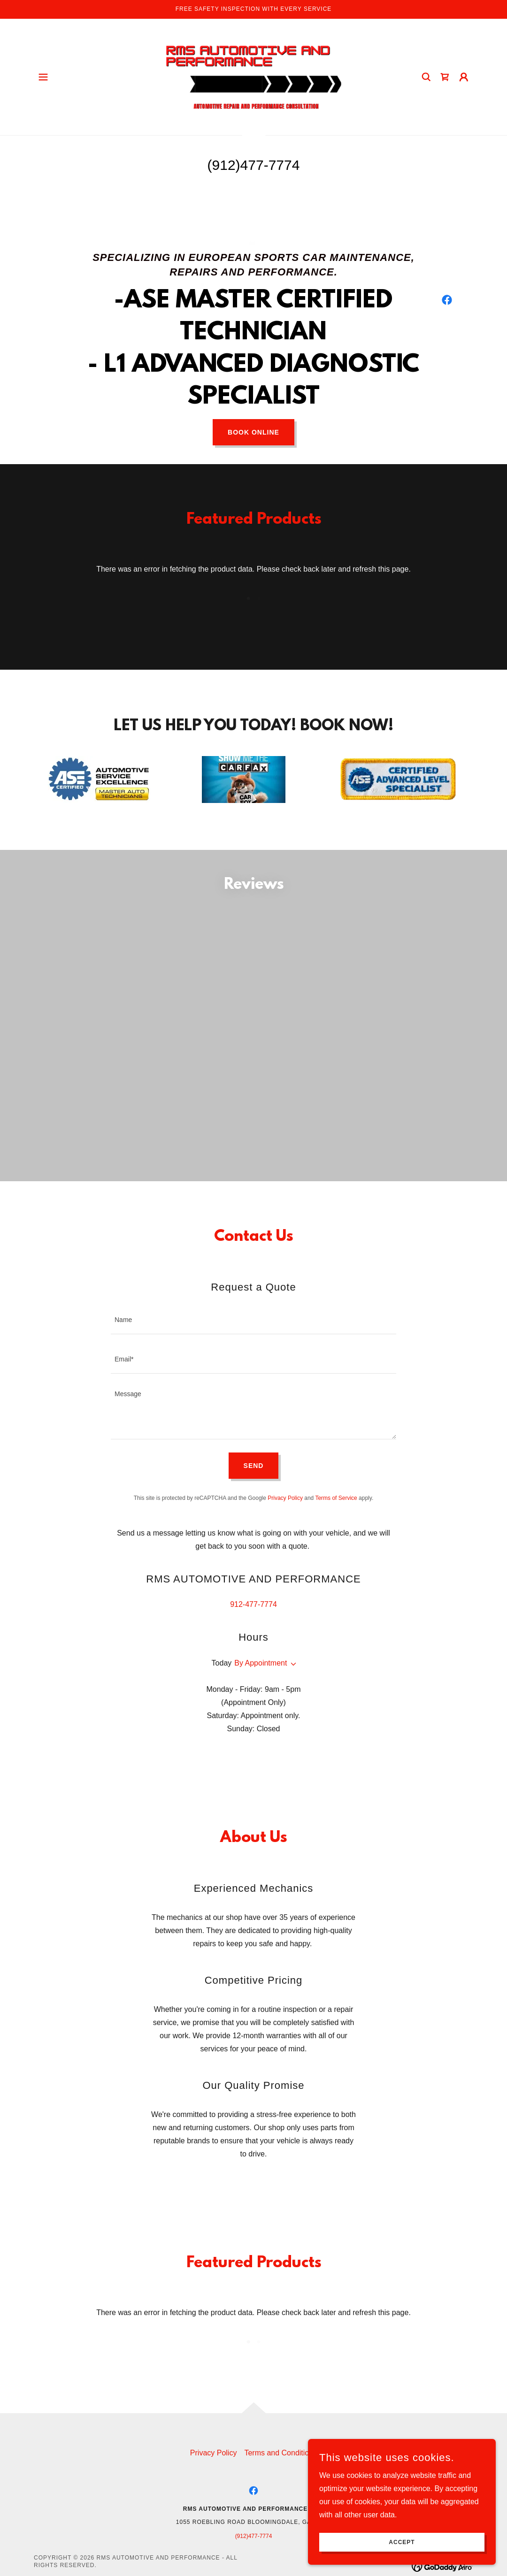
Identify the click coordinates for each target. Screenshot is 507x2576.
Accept (402, 2542)
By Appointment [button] (260, 1683)
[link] (253, 76)
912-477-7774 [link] (253, 1624)
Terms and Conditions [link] (280, 2473)
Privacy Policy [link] (285, 1518)
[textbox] (253, 1340)
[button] (43, 77)
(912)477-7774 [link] (253, 165)
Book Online (253, 432)
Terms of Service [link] (336, 1518)
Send (254, 1486)
